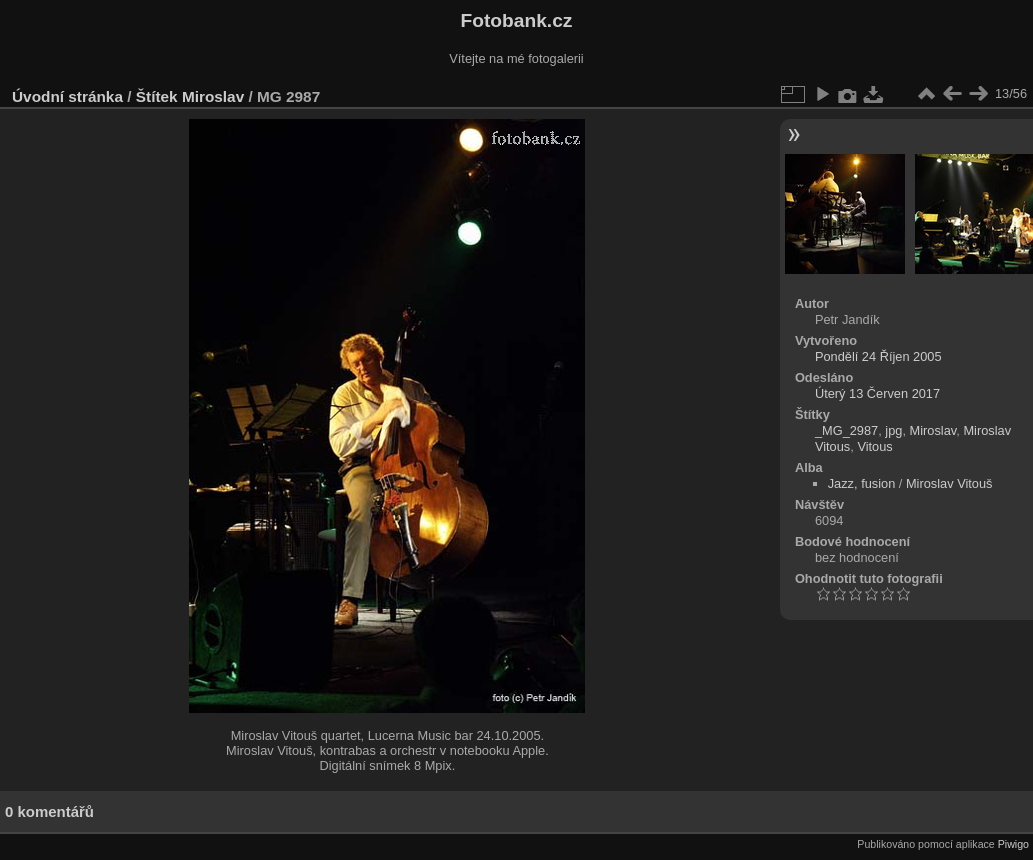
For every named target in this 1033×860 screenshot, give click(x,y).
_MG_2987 (846, 430)
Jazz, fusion (862, 483)
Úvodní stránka (67, 96)
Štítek (157, 96)
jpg (893, 430)
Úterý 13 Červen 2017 (877, 393)
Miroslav (213, 96)
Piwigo (1013, 844)
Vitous (874, 446)
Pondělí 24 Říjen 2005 (878, 356)
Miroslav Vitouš (949, 483)
